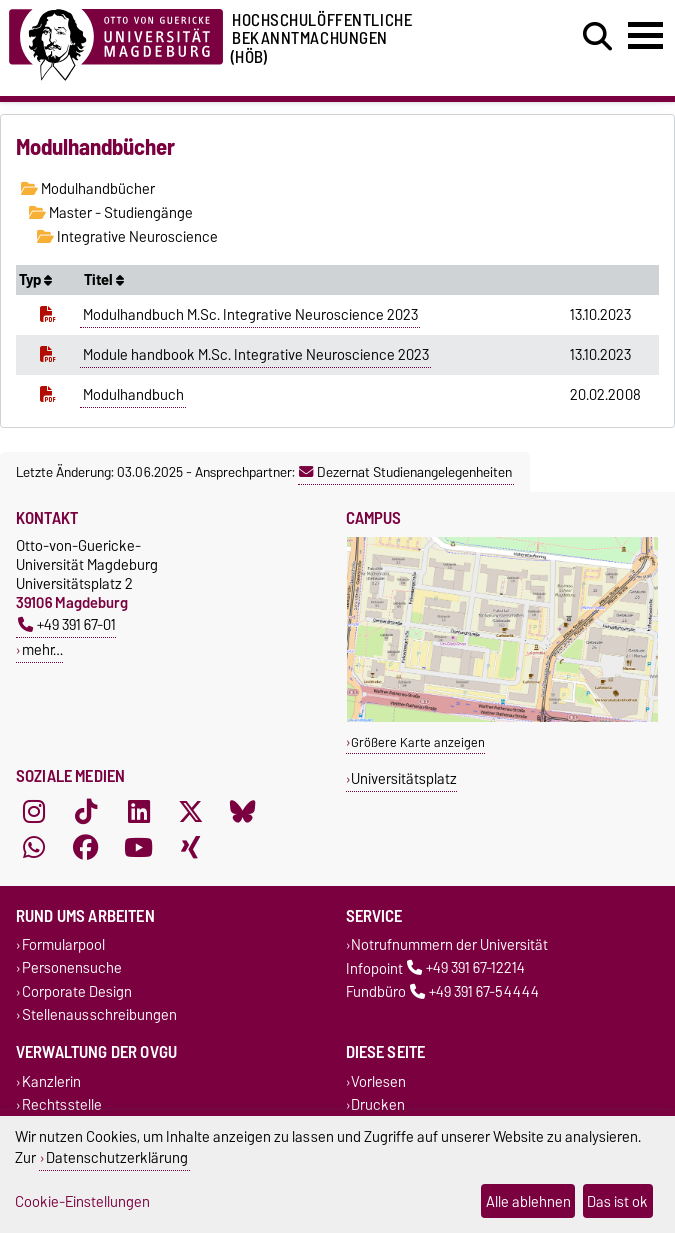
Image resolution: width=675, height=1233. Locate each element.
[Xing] (191, 848)
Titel (104, 280)
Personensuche (72, 968)
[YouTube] (139, 848)
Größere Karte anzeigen (418, 742)
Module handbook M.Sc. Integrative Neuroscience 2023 (256, 355)
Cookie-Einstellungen (82, 1201)
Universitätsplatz (404, 778)
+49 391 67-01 (67, 624)
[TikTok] (86, 812)
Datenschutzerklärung (117, 1157)
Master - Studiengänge (111, 213)
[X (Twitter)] (191, 812)
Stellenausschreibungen (99, 1014)
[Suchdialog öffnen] (597, 37)
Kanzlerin (51, 1081)
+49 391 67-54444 (474, 991)
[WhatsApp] (34, 848)
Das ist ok (617, 1201)
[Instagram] (34, 812)
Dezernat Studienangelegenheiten (405, 472)
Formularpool (63, 945)
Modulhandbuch (133, 395)
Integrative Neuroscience (127, 237)
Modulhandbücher (88, 189)
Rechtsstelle (62, 1105)
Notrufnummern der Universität (449, 945)
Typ (35, 280)
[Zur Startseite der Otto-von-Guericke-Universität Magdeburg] (116, 41)
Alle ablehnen (528, 1201)
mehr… (42, 649)
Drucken (378, 1105)
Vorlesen (378, 1081)
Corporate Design (77, 991)
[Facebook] (86, 848)
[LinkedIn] (139, 812)
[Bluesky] (243, 812)
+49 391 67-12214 (466, 968)
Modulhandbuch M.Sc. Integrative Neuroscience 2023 (250, 315)
